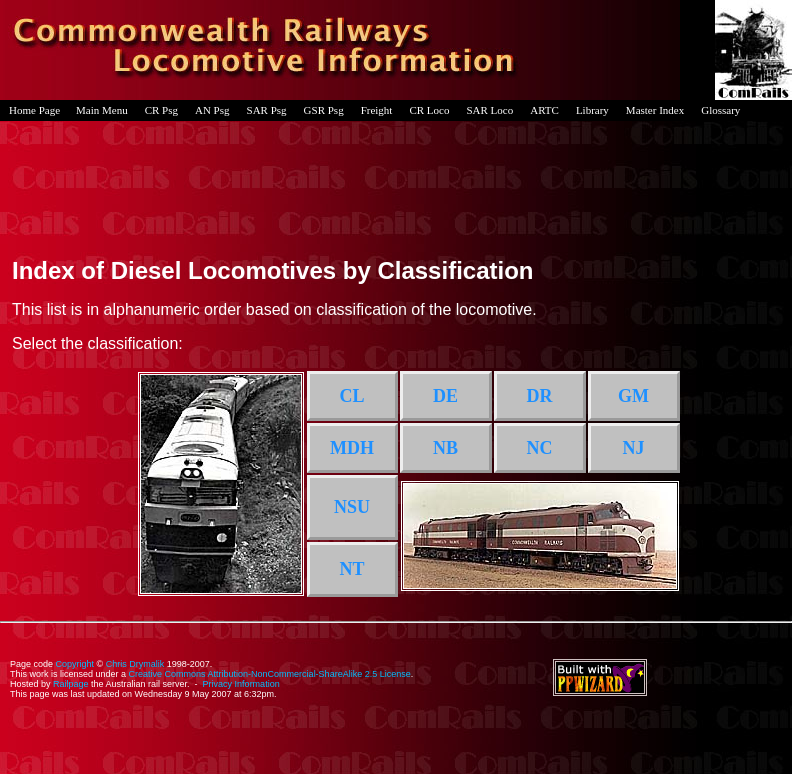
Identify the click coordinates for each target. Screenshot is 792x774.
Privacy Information (241, 684)
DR (540, 396)
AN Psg (212, 110)
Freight (377, 110)
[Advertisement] (396, 184)
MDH (352, 448)
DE (445, 396)
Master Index (655, 110)
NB (445, 448)
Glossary (720, 110)
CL (351, 396)
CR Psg (161, 110)
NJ (634, 448)
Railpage (71, 684)
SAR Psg (267, 110)
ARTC (544, 110)
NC (540, 448)
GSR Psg (324, 110)
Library (592, 110)
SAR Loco (489, 110)
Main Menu (102, 110)
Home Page (34, 110)
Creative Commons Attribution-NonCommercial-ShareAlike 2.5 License (270, 674)
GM (633, 396)
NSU (352, 507)
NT (351, 569)
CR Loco (429, 110)
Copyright (75, 664)
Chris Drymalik (135, 664)
